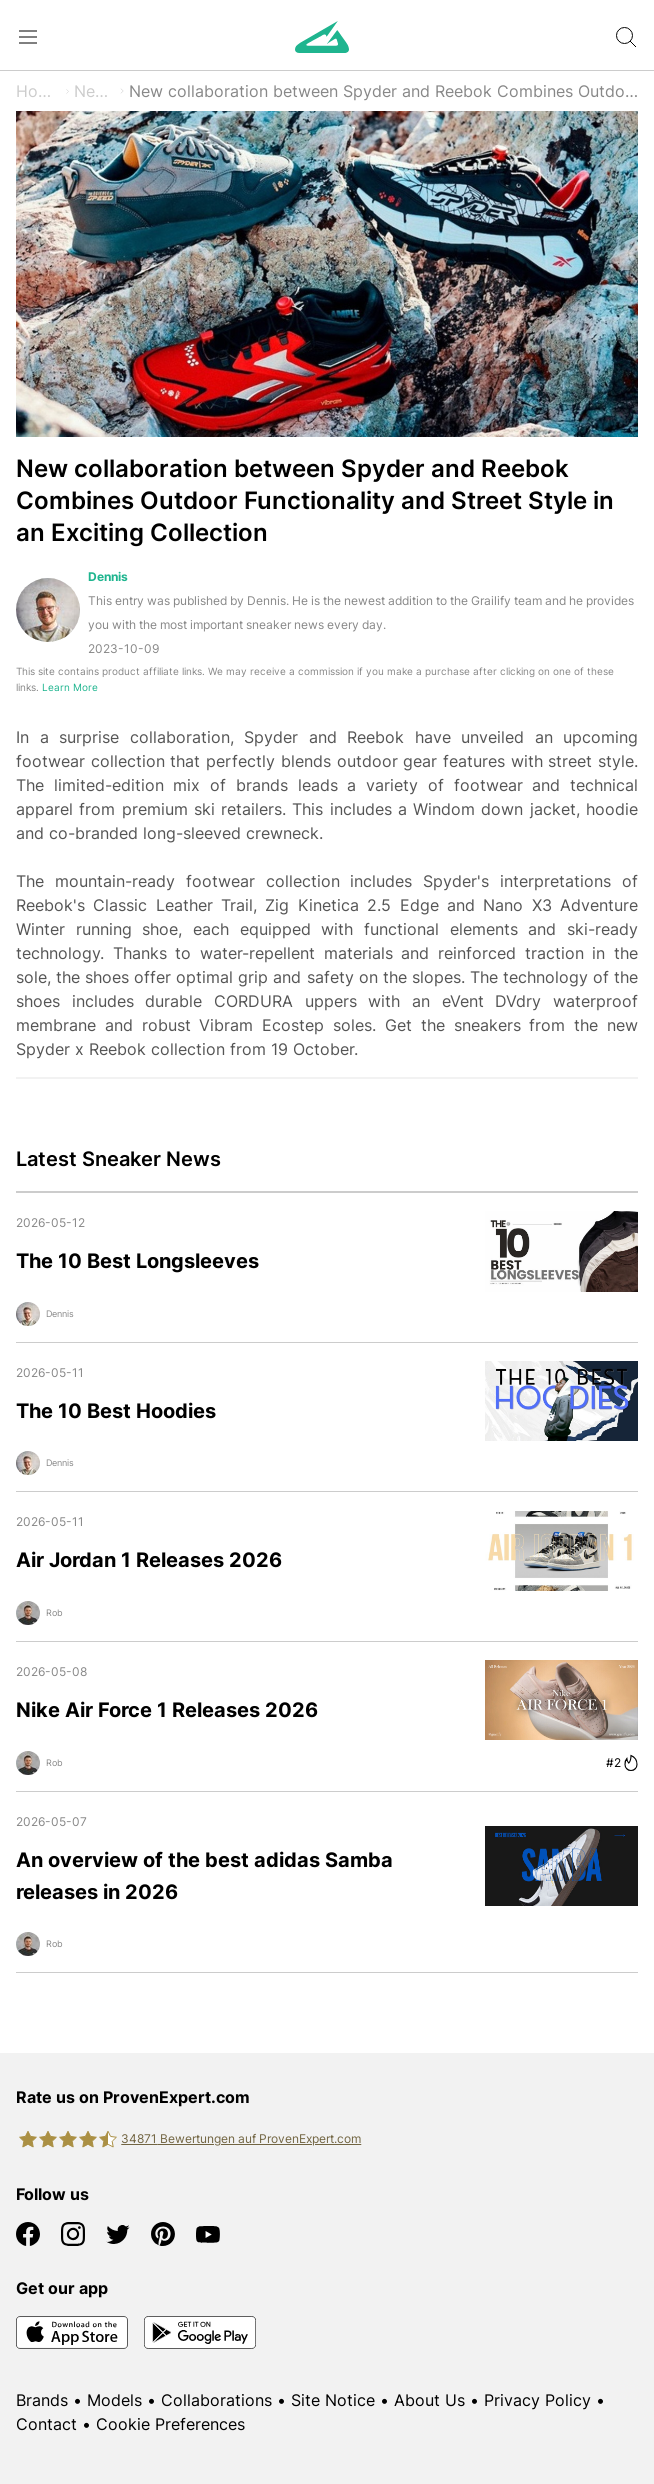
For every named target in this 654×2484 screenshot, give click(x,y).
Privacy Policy (537, 2400)
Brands (42, 2400)
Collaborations (216, 2400)
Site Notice (333, 2400)
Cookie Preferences (170, 2424)
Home (38, 91)
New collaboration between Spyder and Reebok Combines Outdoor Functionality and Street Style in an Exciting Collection (383, 91)
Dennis (108, 576)
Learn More (70, 687)
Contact (46, 2424)
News (95, 91)
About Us (429, 2400)
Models (114, 2400)
